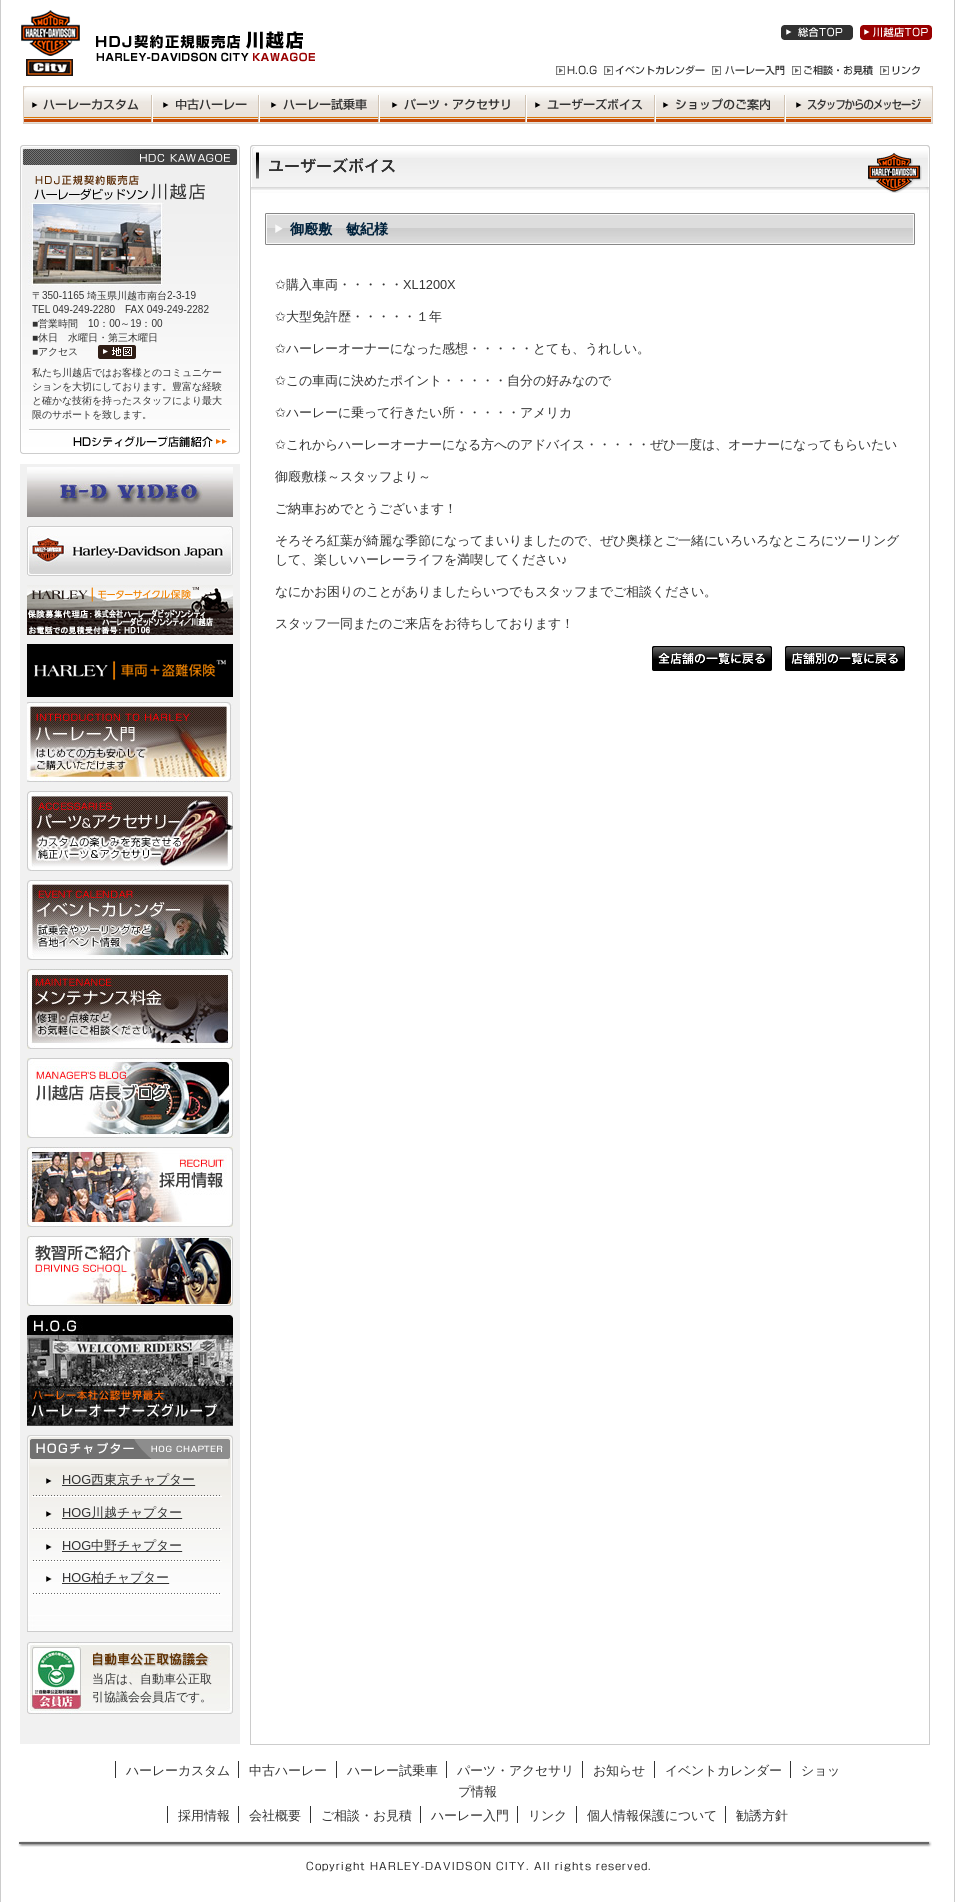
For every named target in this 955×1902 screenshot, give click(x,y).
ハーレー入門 (470, 1815)
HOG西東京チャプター (128, 1479)
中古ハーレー (288, 1770)
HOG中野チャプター (122, 1545)
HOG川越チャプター (122, 1512)
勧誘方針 (762, 1815)
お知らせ (619, 1770)
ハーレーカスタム (178, 1770)
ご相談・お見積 (366, 1815)
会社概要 (275, 1815)
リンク (547, 1815)
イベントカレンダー (723, 1770)
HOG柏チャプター (115, 1577)
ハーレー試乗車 (392, 1770)
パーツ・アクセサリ (515, 1770)
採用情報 (204, 1815)
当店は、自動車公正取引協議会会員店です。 (152, 1688)
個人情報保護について (652, 1815)
